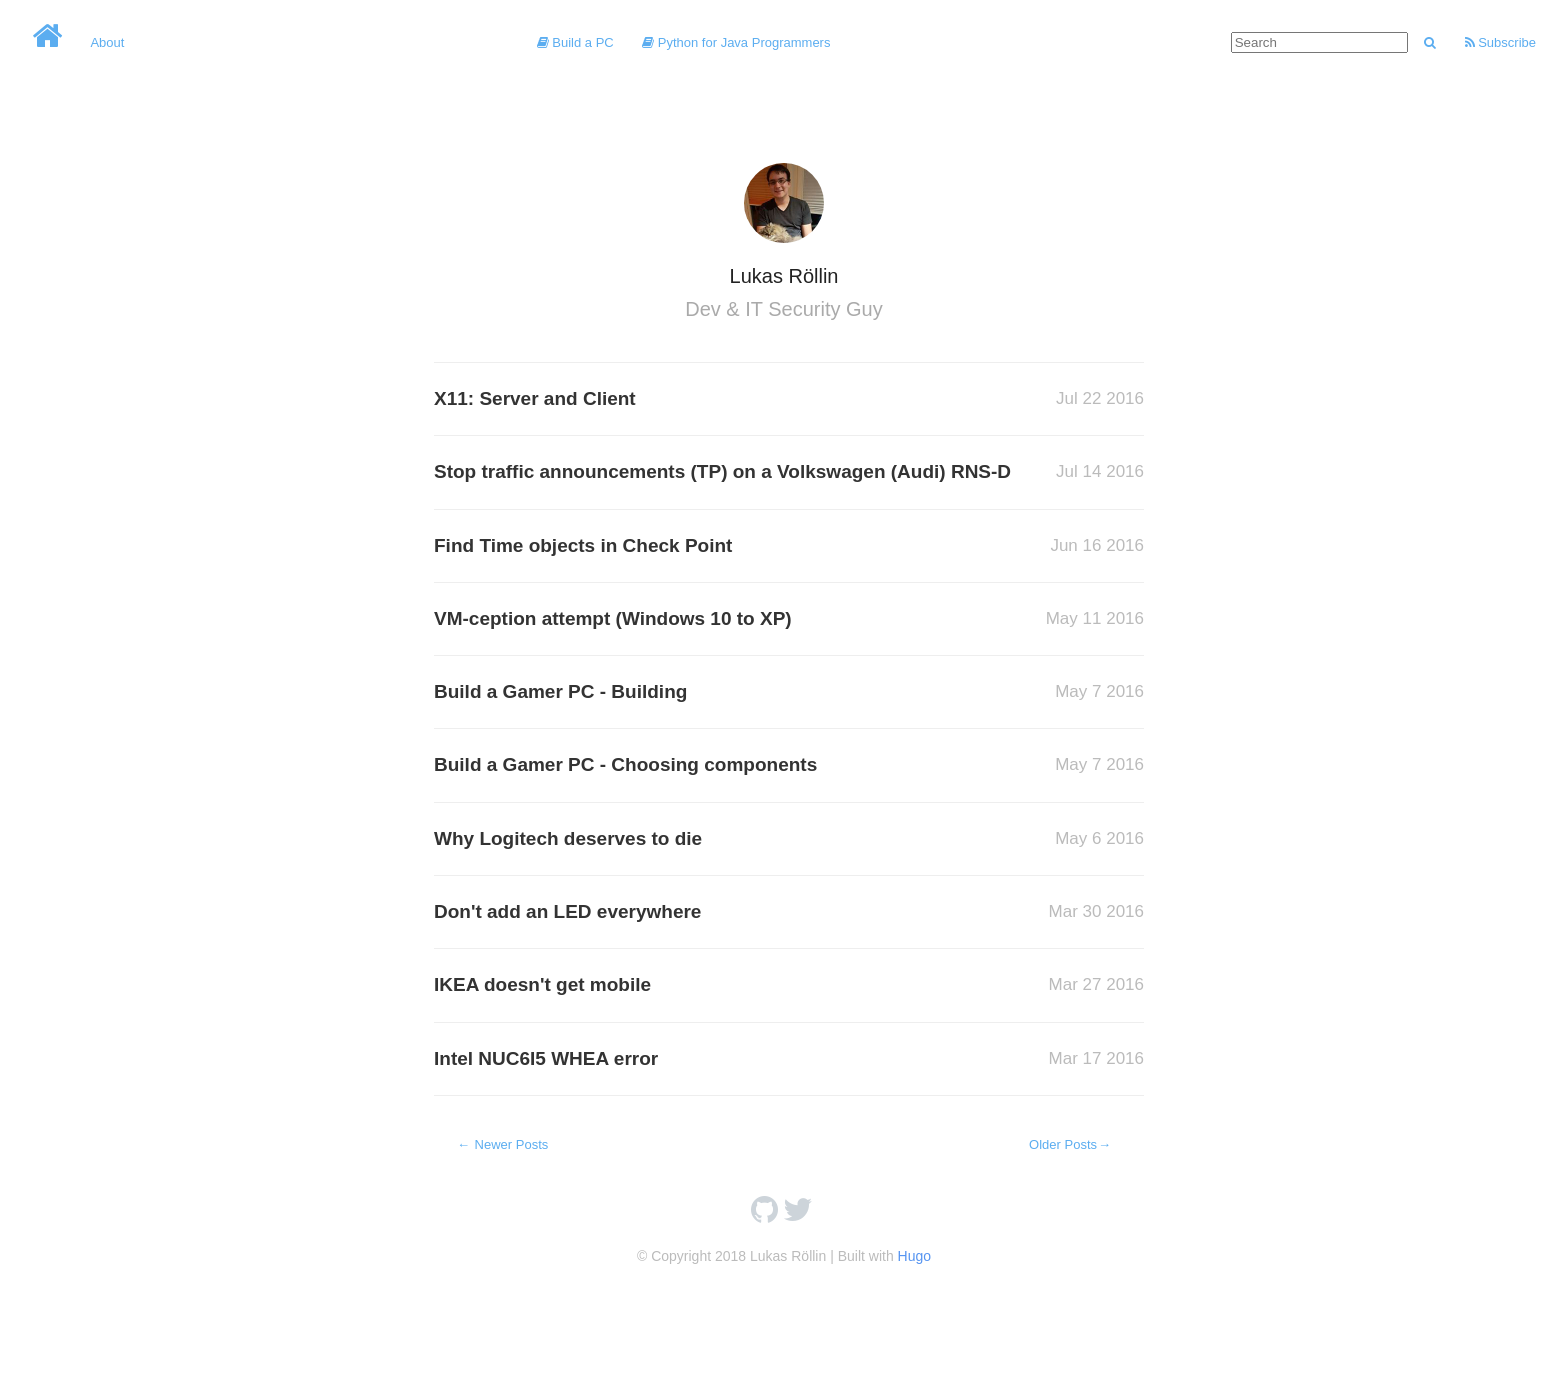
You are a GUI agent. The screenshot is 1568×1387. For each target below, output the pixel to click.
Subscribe (1500, 42)
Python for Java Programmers (736, 42)
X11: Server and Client (535, 398)
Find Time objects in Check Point (583, 545)
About (107, 42)
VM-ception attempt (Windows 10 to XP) (613, 618)
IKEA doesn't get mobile (542, 984)
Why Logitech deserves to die (568, 838)
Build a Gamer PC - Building (560, 691)
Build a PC (575, 42)
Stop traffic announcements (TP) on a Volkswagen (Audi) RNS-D (722, 471)
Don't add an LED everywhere (567, 911)
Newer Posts (502, 1144)
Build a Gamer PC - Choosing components (625, 764)
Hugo (914, 1256)
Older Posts (1070, 1144)
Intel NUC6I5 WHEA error (546, 1058)
